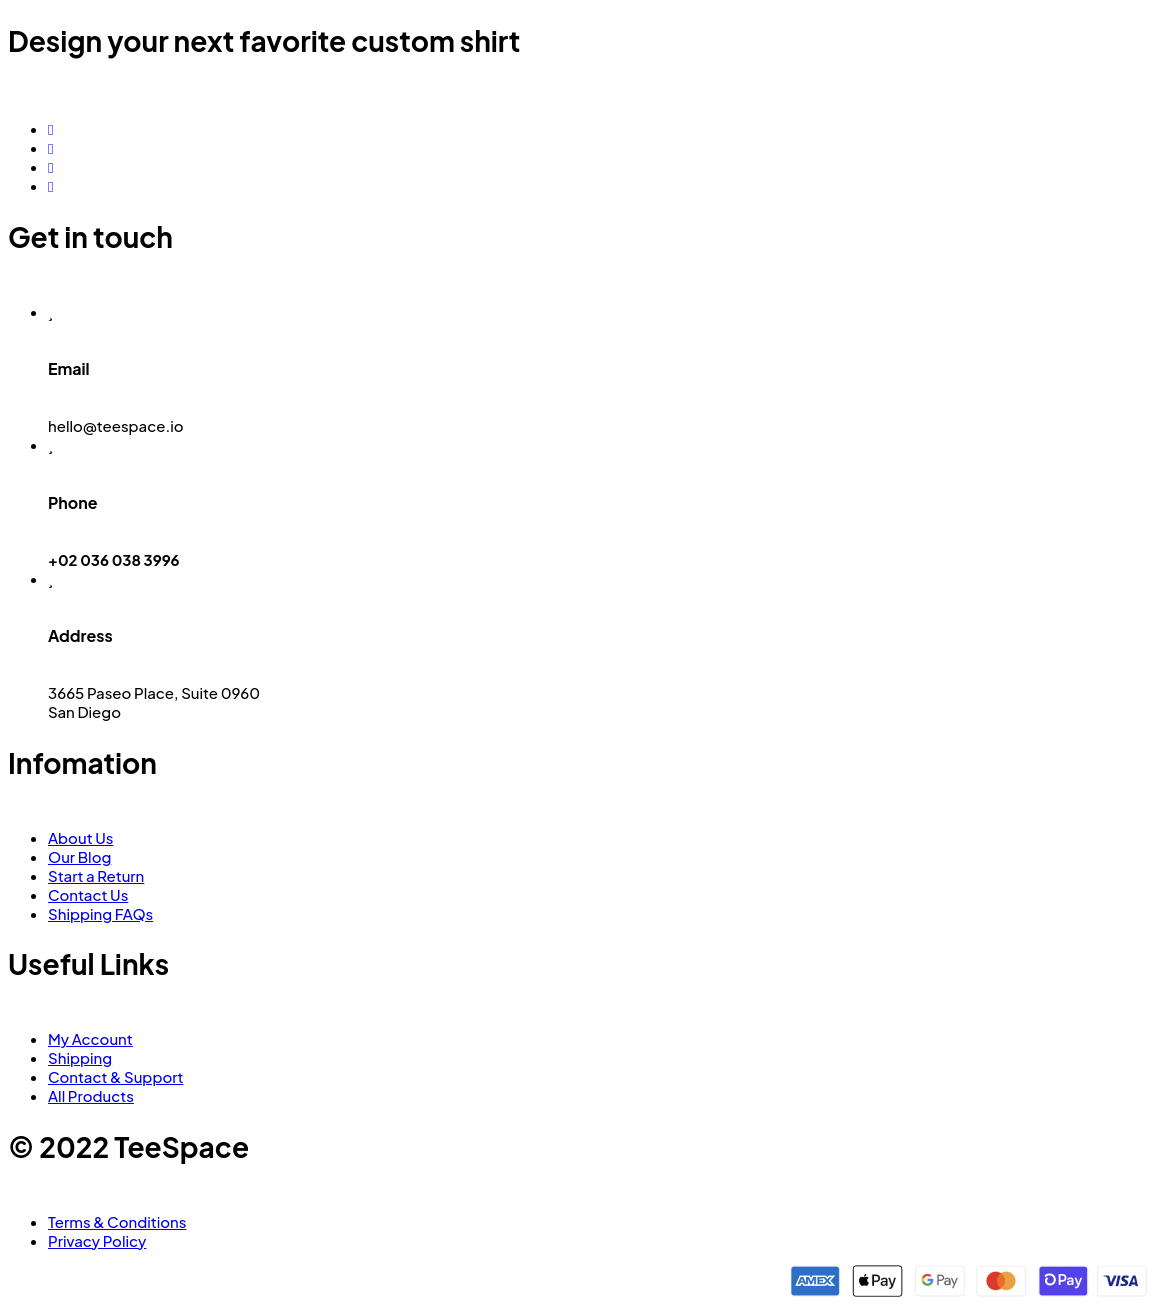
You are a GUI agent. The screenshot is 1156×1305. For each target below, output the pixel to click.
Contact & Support (116, 1076)
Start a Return (96, 875)
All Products (91, 1095)
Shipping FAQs (100, 913)
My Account (90, 1038)
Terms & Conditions (117, 1221)
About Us (80, 837)
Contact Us (88, 894)
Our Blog (79, 856)
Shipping (80, 1057)
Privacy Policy (97, 1240)
